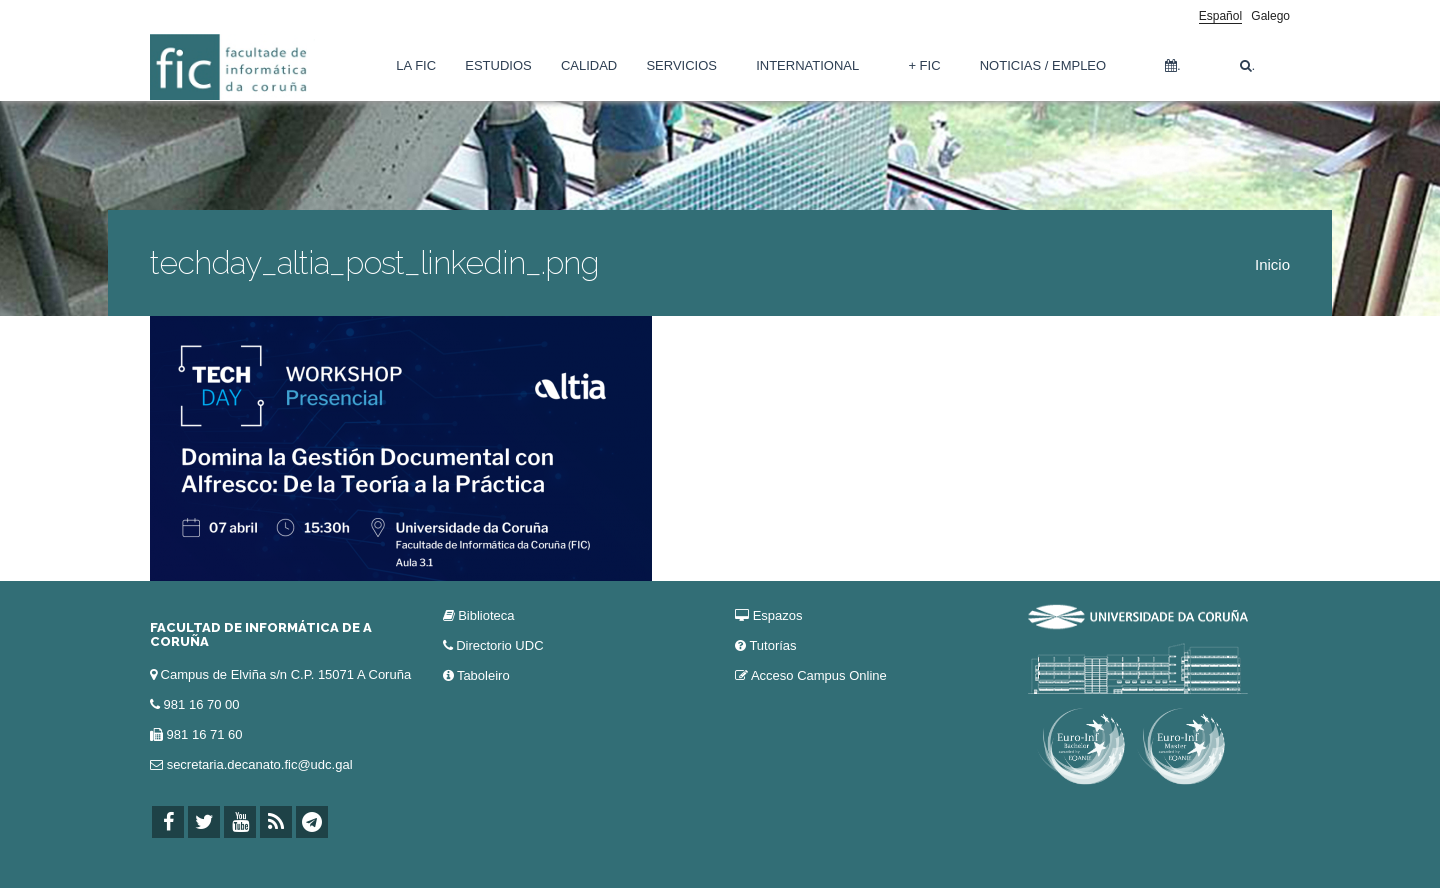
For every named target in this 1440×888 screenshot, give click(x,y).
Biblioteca (486, 615)
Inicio (1272, 264)
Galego (1270, 16)
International (807, 65)
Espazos (778, 615)
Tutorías (772, 645)
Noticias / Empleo (1043, 65)
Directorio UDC (499, 645)
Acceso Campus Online (819, 675)
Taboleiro (483, 675)
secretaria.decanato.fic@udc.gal (260, 764)
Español (1220, 16)
